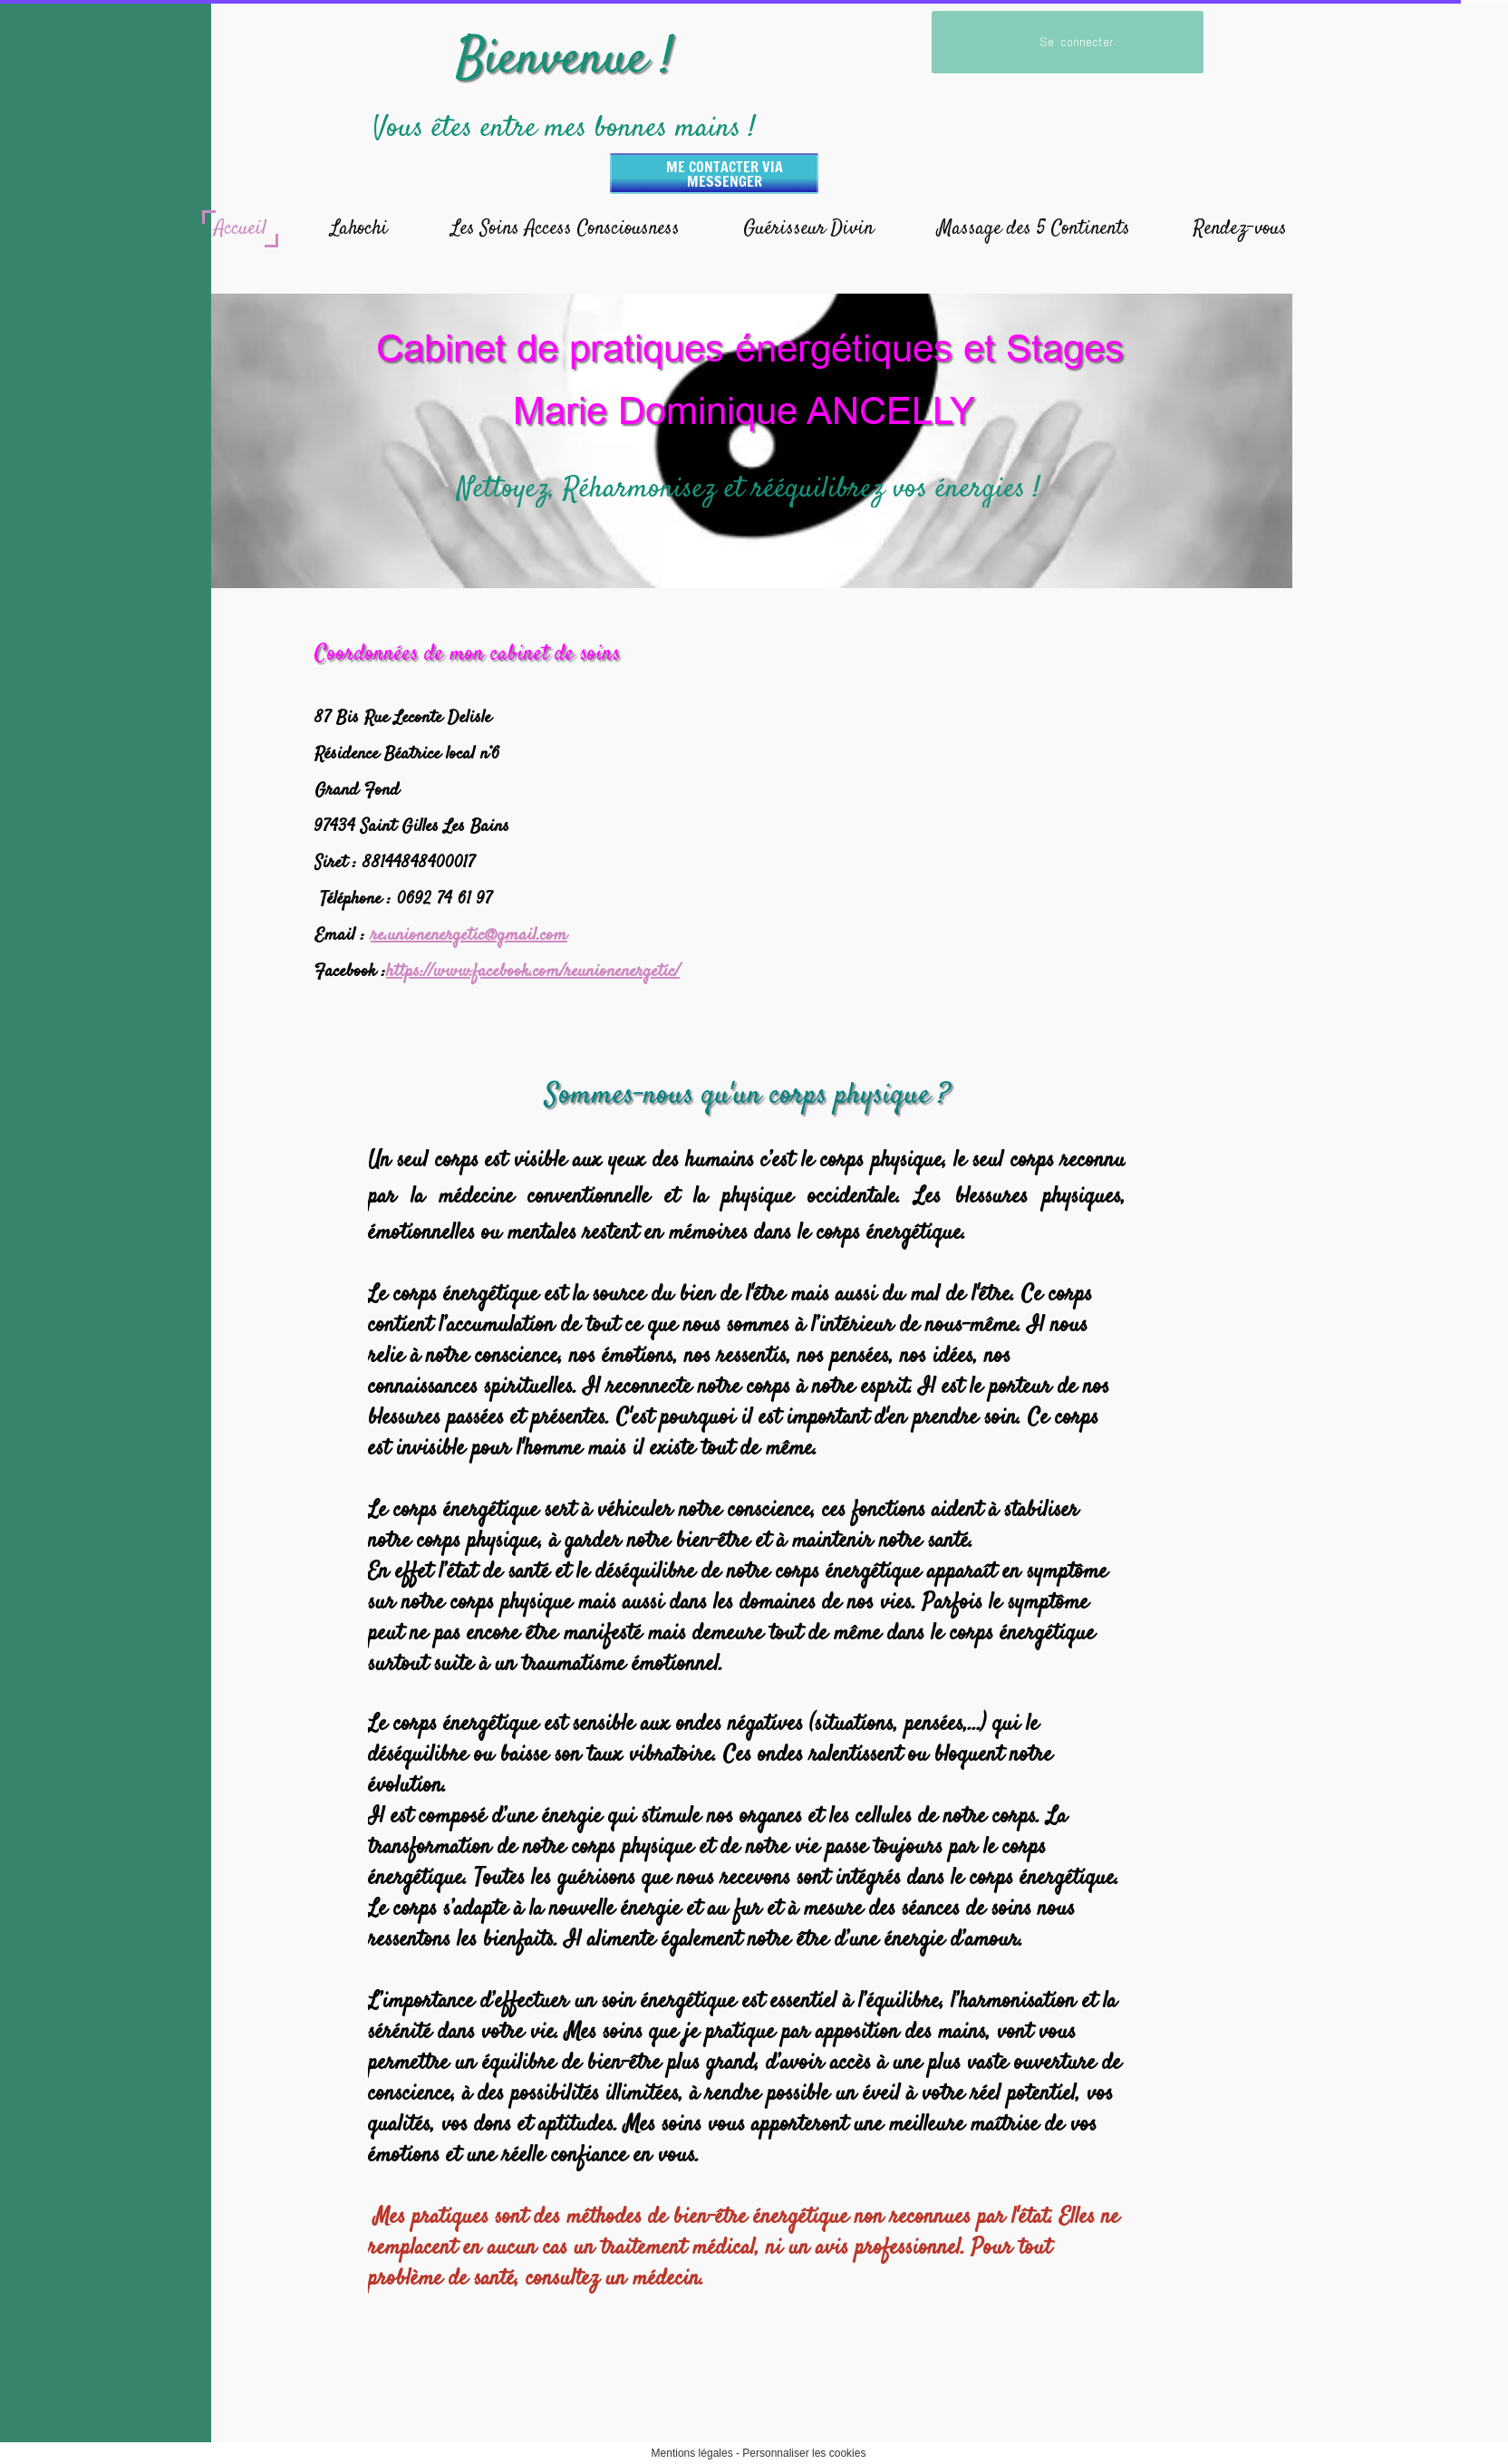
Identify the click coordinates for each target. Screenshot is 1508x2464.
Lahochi (359, 228)
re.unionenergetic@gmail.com (469, 936)
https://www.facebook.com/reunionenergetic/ (533, 972)
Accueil (240, 228)
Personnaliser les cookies (803, 2453)
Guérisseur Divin (808, 228)
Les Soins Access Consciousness (565, 228)
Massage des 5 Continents (1034, 228)
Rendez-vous (1240, 228)
